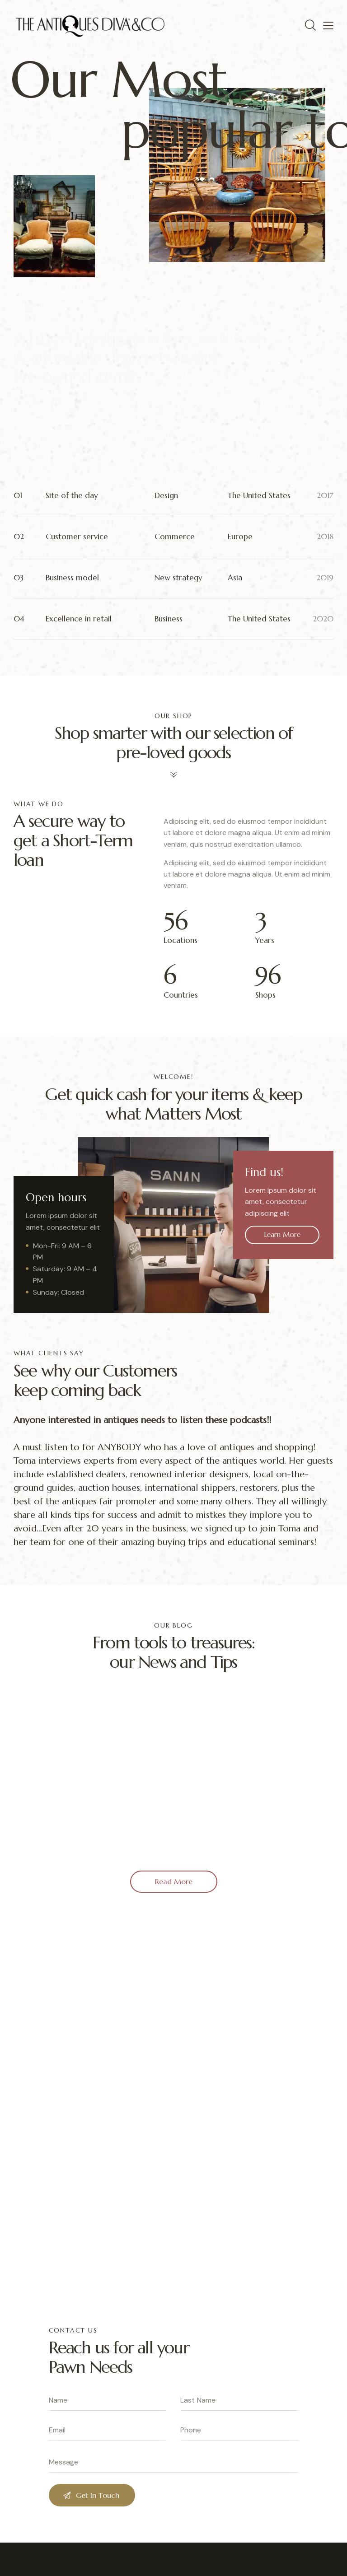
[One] (173, 2109)
